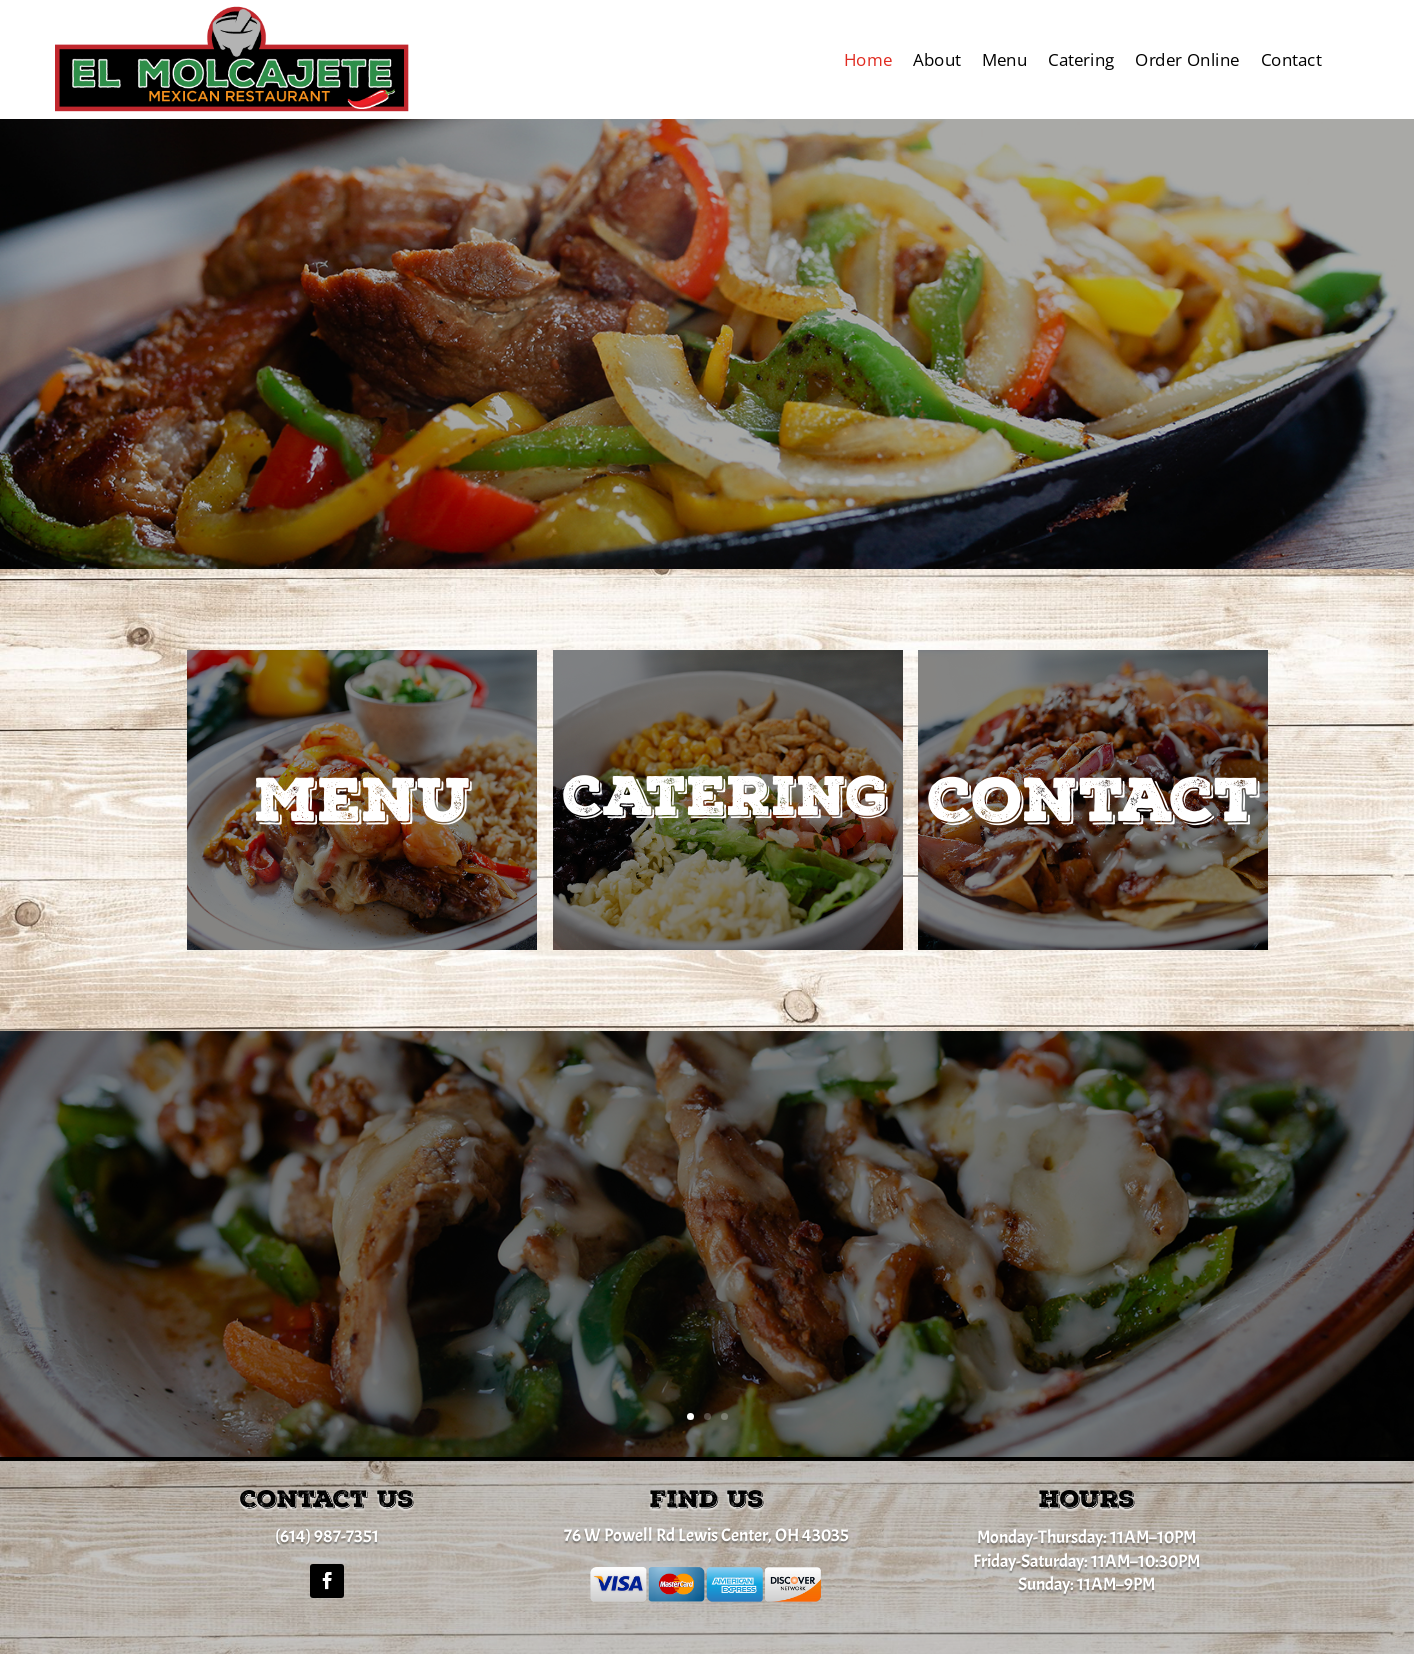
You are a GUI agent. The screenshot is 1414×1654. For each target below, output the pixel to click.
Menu (1005, 59)
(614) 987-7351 (327, 1536)
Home (868, 59)
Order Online (1187, 59)
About (937, 59)
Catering (1081, 59)
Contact (1291, 59)
